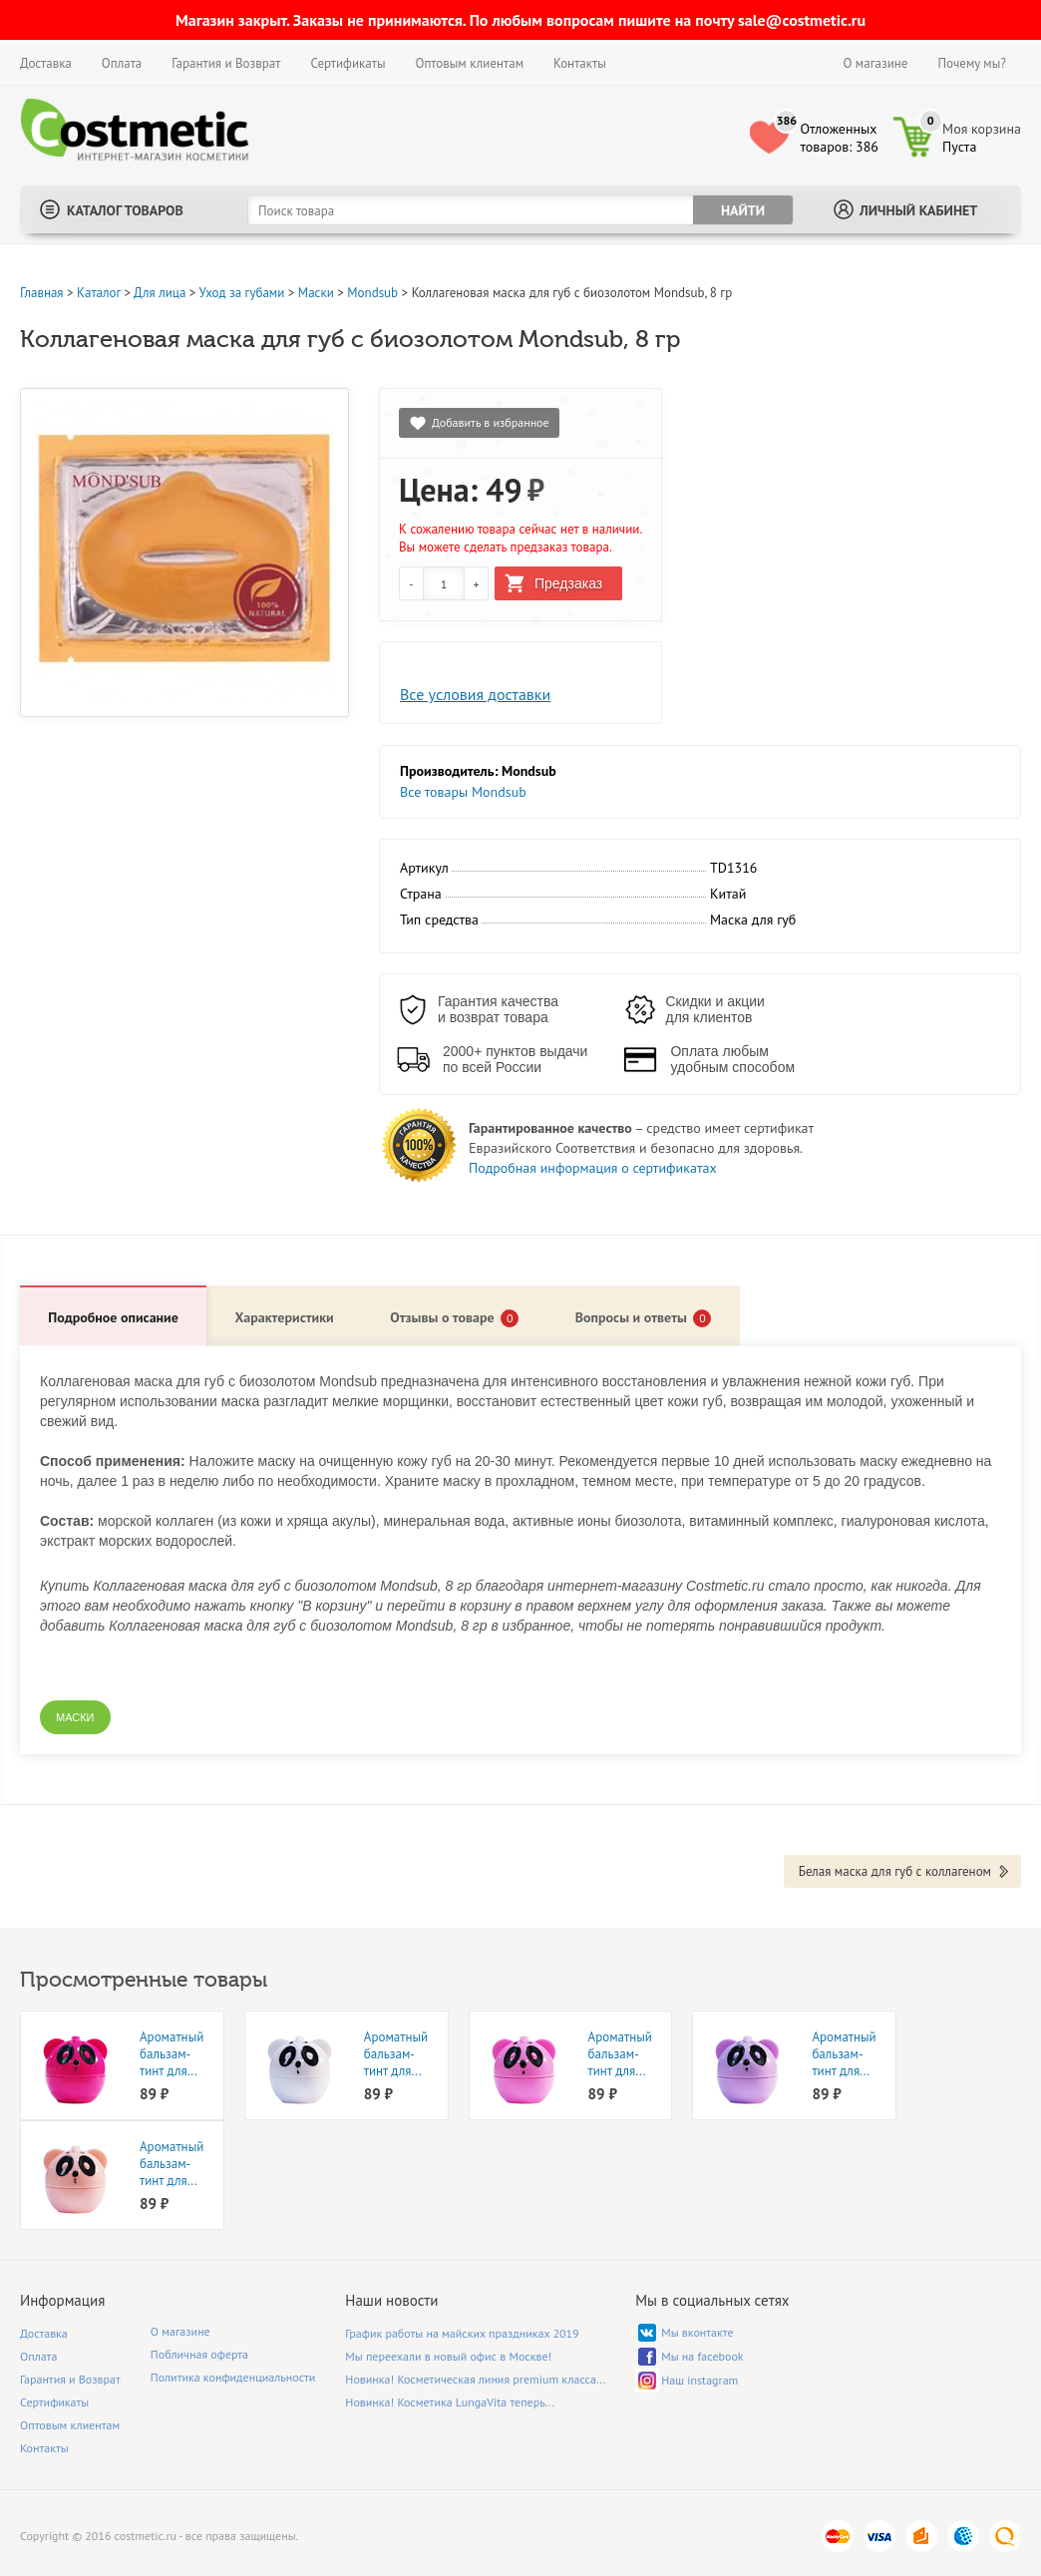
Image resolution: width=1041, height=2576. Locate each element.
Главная (42, 292)
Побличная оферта (199, 2353)
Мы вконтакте (697, 2331)
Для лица (159, 292)
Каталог (99, 292)
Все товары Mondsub (463, 792)
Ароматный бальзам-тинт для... (171, 2052)
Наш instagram (699, 2379)
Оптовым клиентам (469, 63)
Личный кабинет (918, 210)
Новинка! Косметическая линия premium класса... (475, 2378)
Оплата (122, 63)
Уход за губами (242, 292)
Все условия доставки (475, 694)
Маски (316, 292)
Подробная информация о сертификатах (593, 1168)
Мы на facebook (702, 2355)
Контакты (579, 63)
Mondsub (372, 292)
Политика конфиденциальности (233, 2376)
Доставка (46, 63)
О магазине (876, 63)
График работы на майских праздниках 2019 (461, 2332)
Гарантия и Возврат (226, 63)
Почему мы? (971, 63)
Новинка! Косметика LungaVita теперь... (449, 2400)
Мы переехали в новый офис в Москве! (448, 2355)
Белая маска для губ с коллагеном (895, 1870)
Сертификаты (347, 63)
